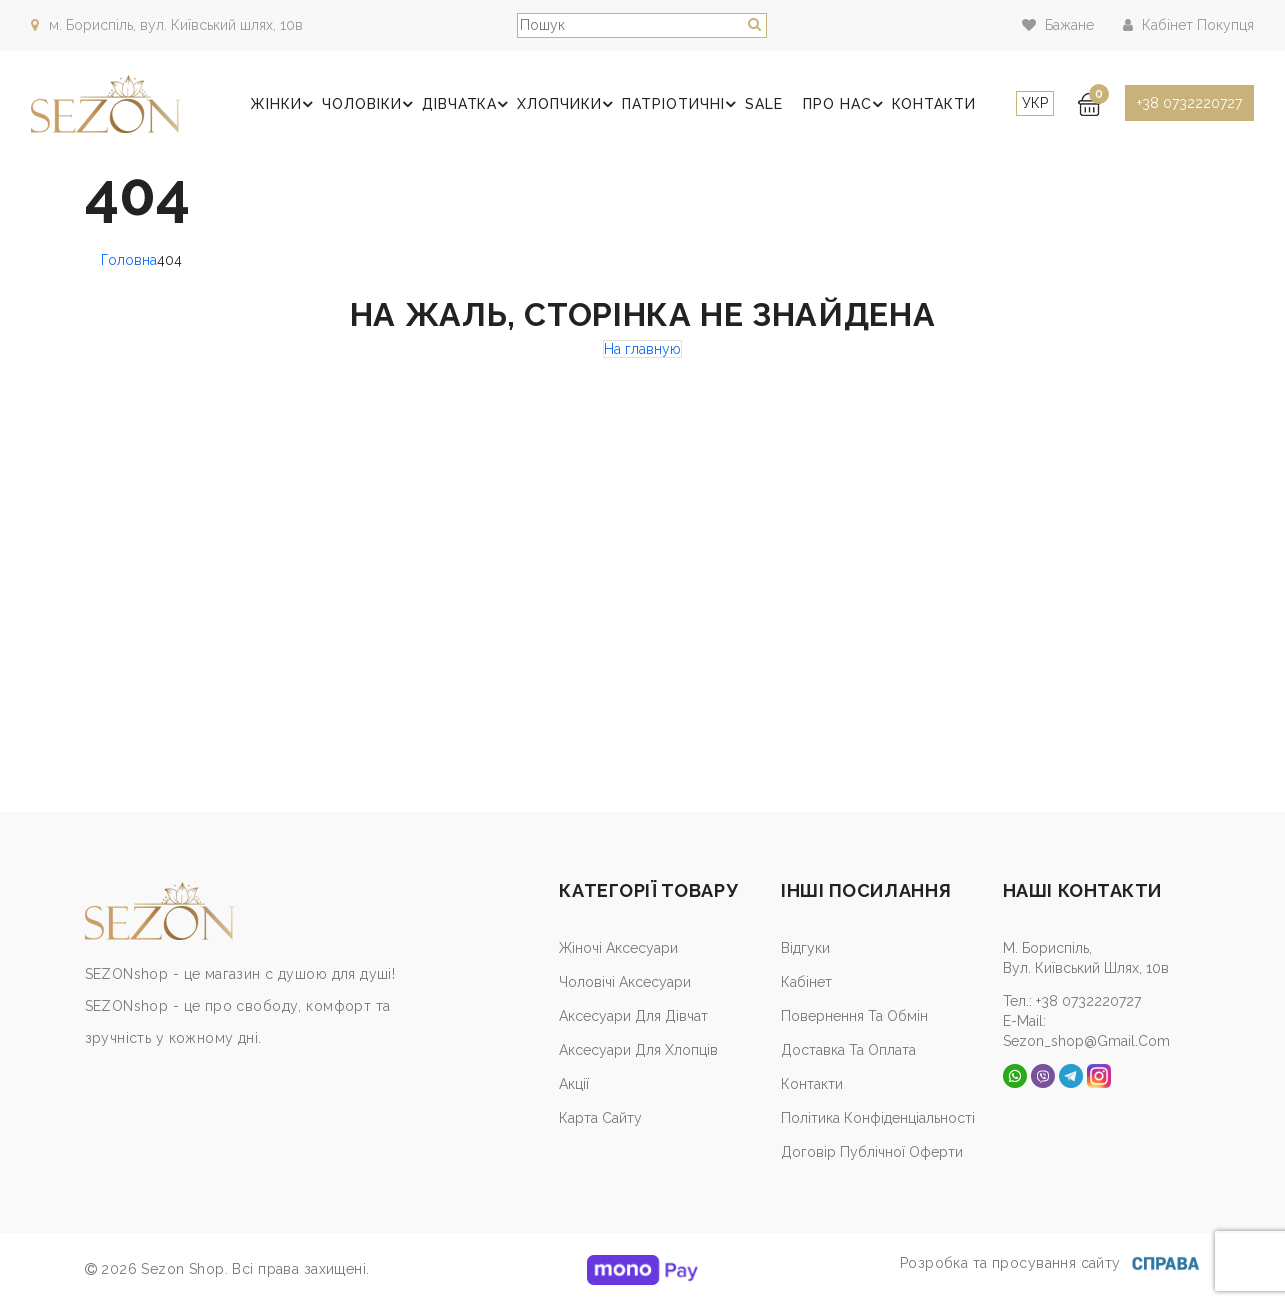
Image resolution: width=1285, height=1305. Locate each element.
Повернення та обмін (854, 1016)
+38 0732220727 (1189, 103)
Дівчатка (473, 105)
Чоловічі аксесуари (625, 982)
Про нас (848, 105)
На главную (642, 349)
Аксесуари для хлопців (638, 1050)
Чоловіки (375, 105)
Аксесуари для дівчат (633, 1016)
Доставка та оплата (848, 1050)
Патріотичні (686, 105)
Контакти (935, 104)
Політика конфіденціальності (878, 1118)
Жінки (290, 105)
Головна (129, 260)
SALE (766, 104)
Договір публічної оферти (872, 1152)
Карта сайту (600, 1118)
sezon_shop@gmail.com (1086, 1041)
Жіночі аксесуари (618, 948)
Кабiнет (806, 982)
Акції (574, 1084)
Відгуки (805, 948)
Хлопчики (572, 105)
